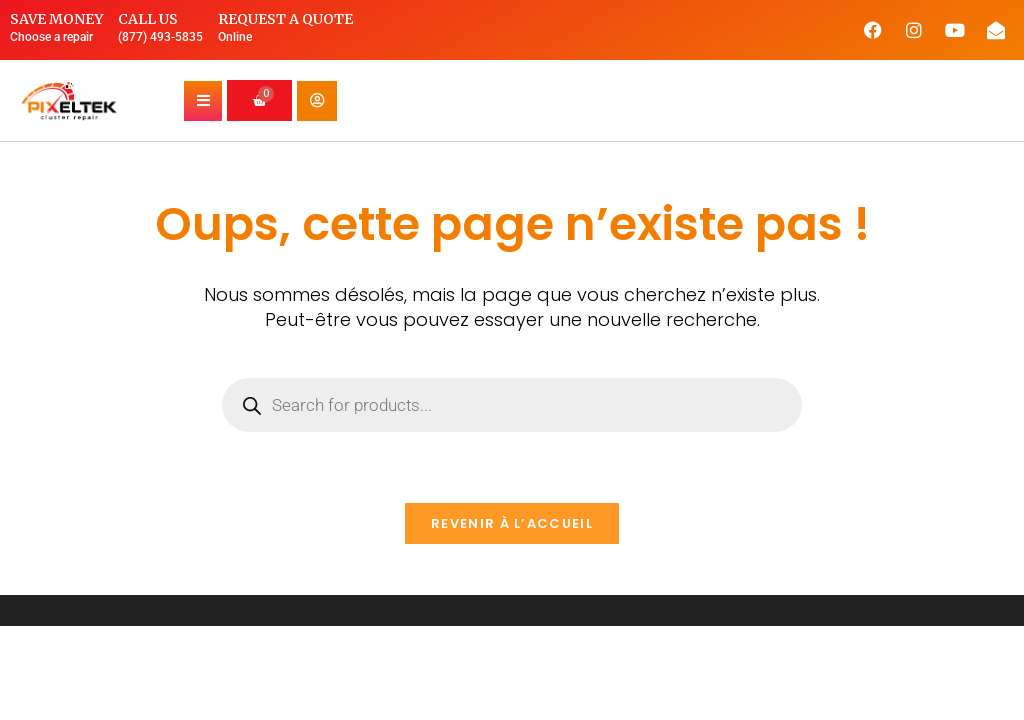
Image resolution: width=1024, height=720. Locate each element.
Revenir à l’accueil (512, 523)
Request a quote (285, 19)
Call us (148, 19)
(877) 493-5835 (160, 37)
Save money (56, 19)
